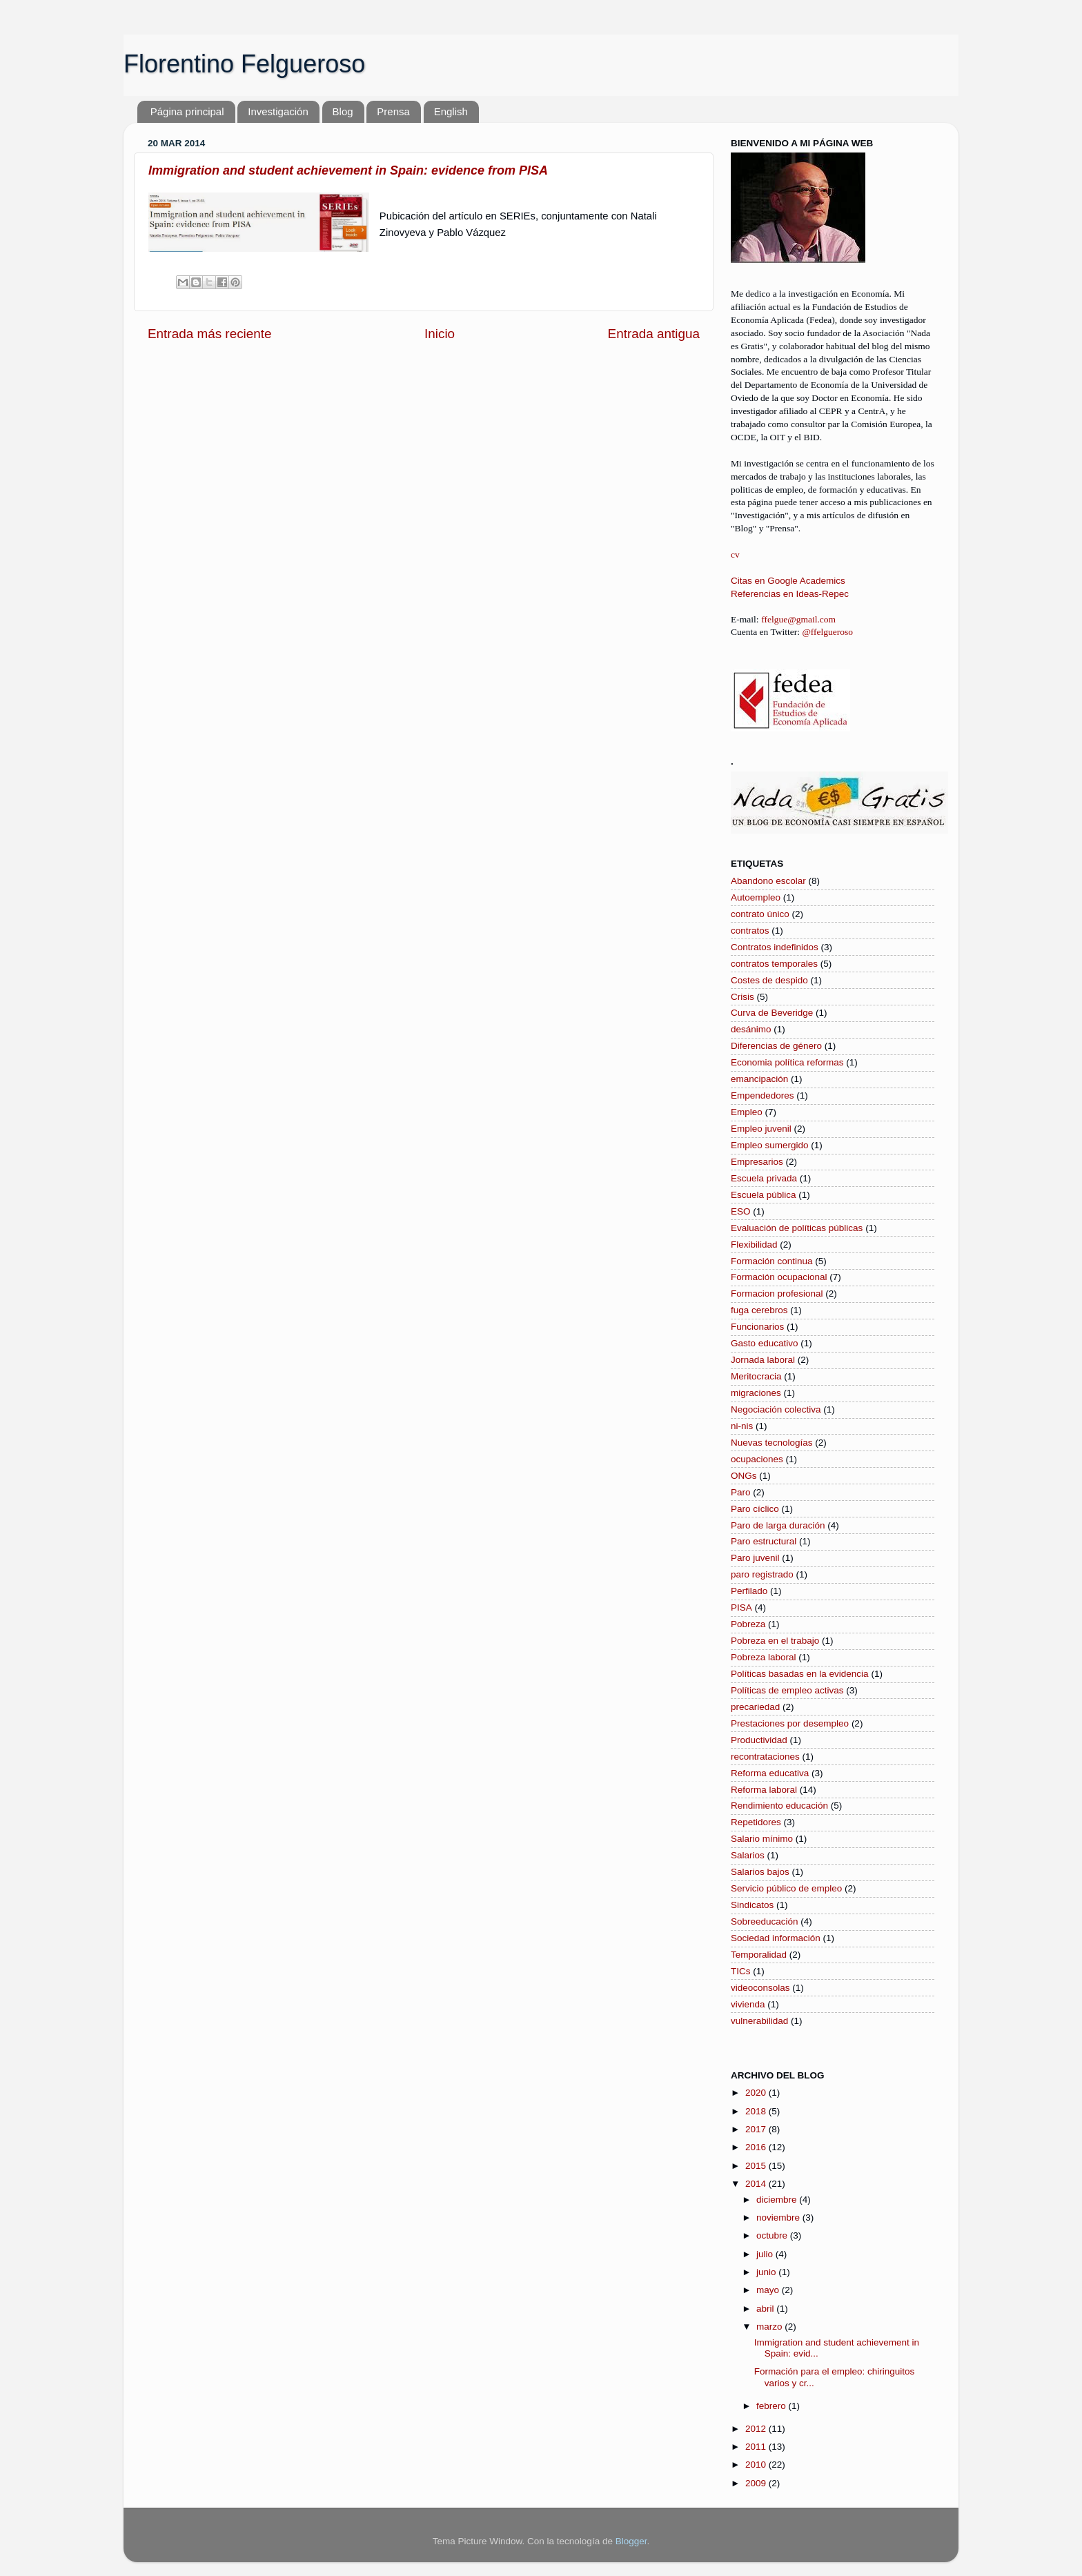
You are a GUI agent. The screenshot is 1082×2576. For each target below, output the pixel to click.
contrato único (760, 914)
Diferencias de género (776, 1046)
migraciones (756, 1393)
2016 (757, 2147)
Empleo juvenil (761, 1128)
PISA (741, 1607)
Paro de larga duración (778, 1525)
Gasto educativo (764, 1343)
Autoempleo (755, 897)
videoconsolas (760, 1988)
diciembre (777, 2199)
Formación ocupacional (779, 1277)
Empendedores (762, 1095)
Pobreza (748, 1624)
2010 (757, 2464)
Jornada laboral (763, 1360)
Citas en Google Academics (788, 581)
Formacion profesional (777, 1293)
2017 (757, 2129)
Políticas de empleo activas (787, 1690)
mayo (769, 2290)
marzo (770, 2326)
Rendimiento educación (779, 1805)
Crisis (742, 997)
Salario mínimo (762, 1838)
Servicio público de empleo (786, 1888)
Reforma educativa (770, 1773)
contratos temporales (774, 963)
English (451, 111)
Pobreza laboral (763, 1657)
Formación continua (772, 1261)
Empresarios (757, 1162)
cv (735, 554)
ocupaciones (757, 1459)
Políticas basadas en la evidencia (800, 1674)
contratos (750, 930)
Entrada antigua (654, 333)
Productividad (759, 1740)
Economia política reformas (787, 1062)
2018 (757, 2111)
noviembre (779, 2217)
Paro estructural (763, 1541)
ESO (741, 1211)
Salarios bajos (760, 1872)
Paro (741, 1492)
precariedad (755, 1707)
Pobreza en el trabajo (775, 1640)
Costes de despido (769, 980)
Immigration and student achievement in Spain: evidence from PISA (348, 170)
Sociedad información (775, 1938)
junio (767, 2272)
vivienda (748, 2004)
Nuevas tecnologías (772, 1442)
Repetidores (756, 1822)
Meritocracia (756, 1376)
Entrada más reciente (210, 333)
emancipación (759, 1079)
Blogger (631, 2541)
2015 (757, 2166)
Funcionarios (757, 1326)
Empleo (747, 1112)
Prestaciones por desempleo (790, 1723)
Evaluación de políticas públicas (797, 1228)
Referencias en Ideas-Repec (790, 594)
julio (766, 2254)
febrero (772, 2406)
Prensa (393, 111)
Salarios (748, 1855)
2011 (757, 2446)
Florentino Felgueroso (244, 64)
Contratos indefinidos (774, 947)
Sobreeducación (764, 1921)
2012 (757, 2428)
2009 (757, 2483)
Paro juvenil (755, 1558)
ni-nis (742, 1426)
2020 (757, 2092)
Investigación (278, 111)
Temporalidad (759, 1954)
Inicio (439, 333)
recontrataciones (765, 1756)
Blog (343, 111)
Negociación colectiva (776, 1409)
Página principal (187, 111)
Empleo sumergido (770, 1145)
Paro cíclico (755, 1509)
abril (766, 2308)
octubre (773, 2235)
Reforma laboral (764, 1789)
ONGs (744, 1476)
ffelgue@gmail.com (798, 619)
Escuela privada (764, 1178)
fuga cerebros (759, 1310)
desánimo (751, 1029)
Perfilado (749, 1591)
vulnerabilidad (759, 2021)
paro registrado (762, 1574)
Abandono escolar (768, 881)
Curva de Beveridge (772, 1012)
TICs (741, 1971)
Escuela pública (763, 1195)
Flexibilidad (754, 1244)
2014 (757, 2184)
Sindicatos (752, 1905)
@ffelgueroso (827, 632)
